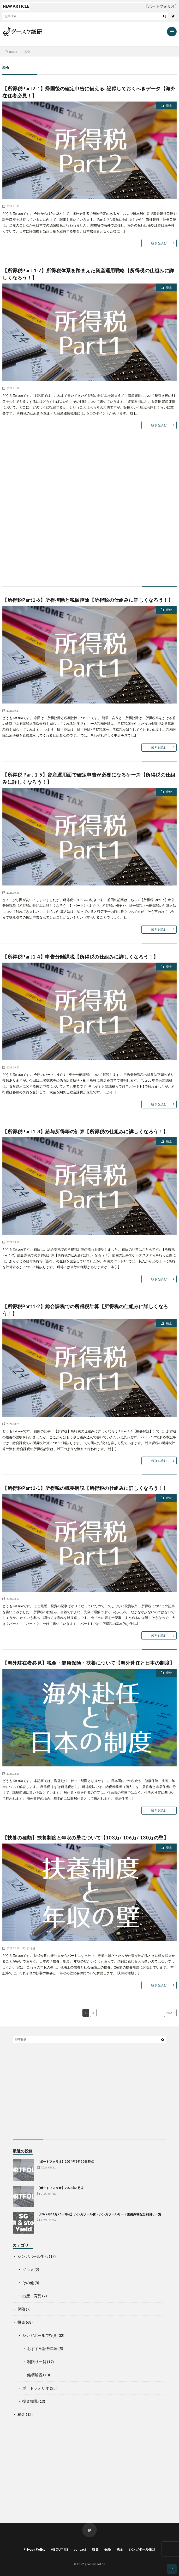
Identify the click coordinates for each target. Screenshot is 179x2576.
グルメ (28, 2269)
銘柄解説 (34, 2374)
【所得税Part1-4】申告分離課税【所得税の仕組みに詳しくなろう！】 (80, 956)
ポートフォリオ (35, 2388)
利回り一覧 (36, 2361)
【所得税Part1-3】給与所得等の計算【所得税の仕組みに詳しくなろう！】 (85, 1131)
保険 (21, 2309)
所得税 (31, 1948)
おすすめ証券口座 (42, 2348)
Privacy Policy (34, 2549)
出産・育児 (32, 2295)
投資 (21, 2322)
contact (80, 2549)
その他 (28, 2282)
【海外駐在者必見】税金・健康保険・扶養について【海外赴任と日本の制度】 (88, 1663)
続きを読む (159, 243)
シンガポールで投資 (39, 2335)
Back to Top (171, 2570)
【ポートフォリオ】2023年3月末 (60, 2188)
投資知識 (30, 2401)
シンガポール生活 (33, 2256)
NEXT (170, 2012)
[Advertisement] (89, 517)
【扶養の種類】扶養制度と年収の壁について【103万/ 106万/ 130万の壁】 (85, 1837)
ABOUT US (59, 2549)
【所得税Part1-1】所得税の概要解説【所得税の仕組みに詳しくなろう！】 (85, 1488)
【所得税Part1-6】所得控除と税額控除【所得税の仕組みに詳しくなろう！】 (87, 600)
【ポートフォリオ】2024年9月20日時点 (65, 2161)
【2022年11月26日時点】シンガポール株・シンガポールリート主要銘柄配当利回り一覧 (99, 2214)
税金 (169, 105)
